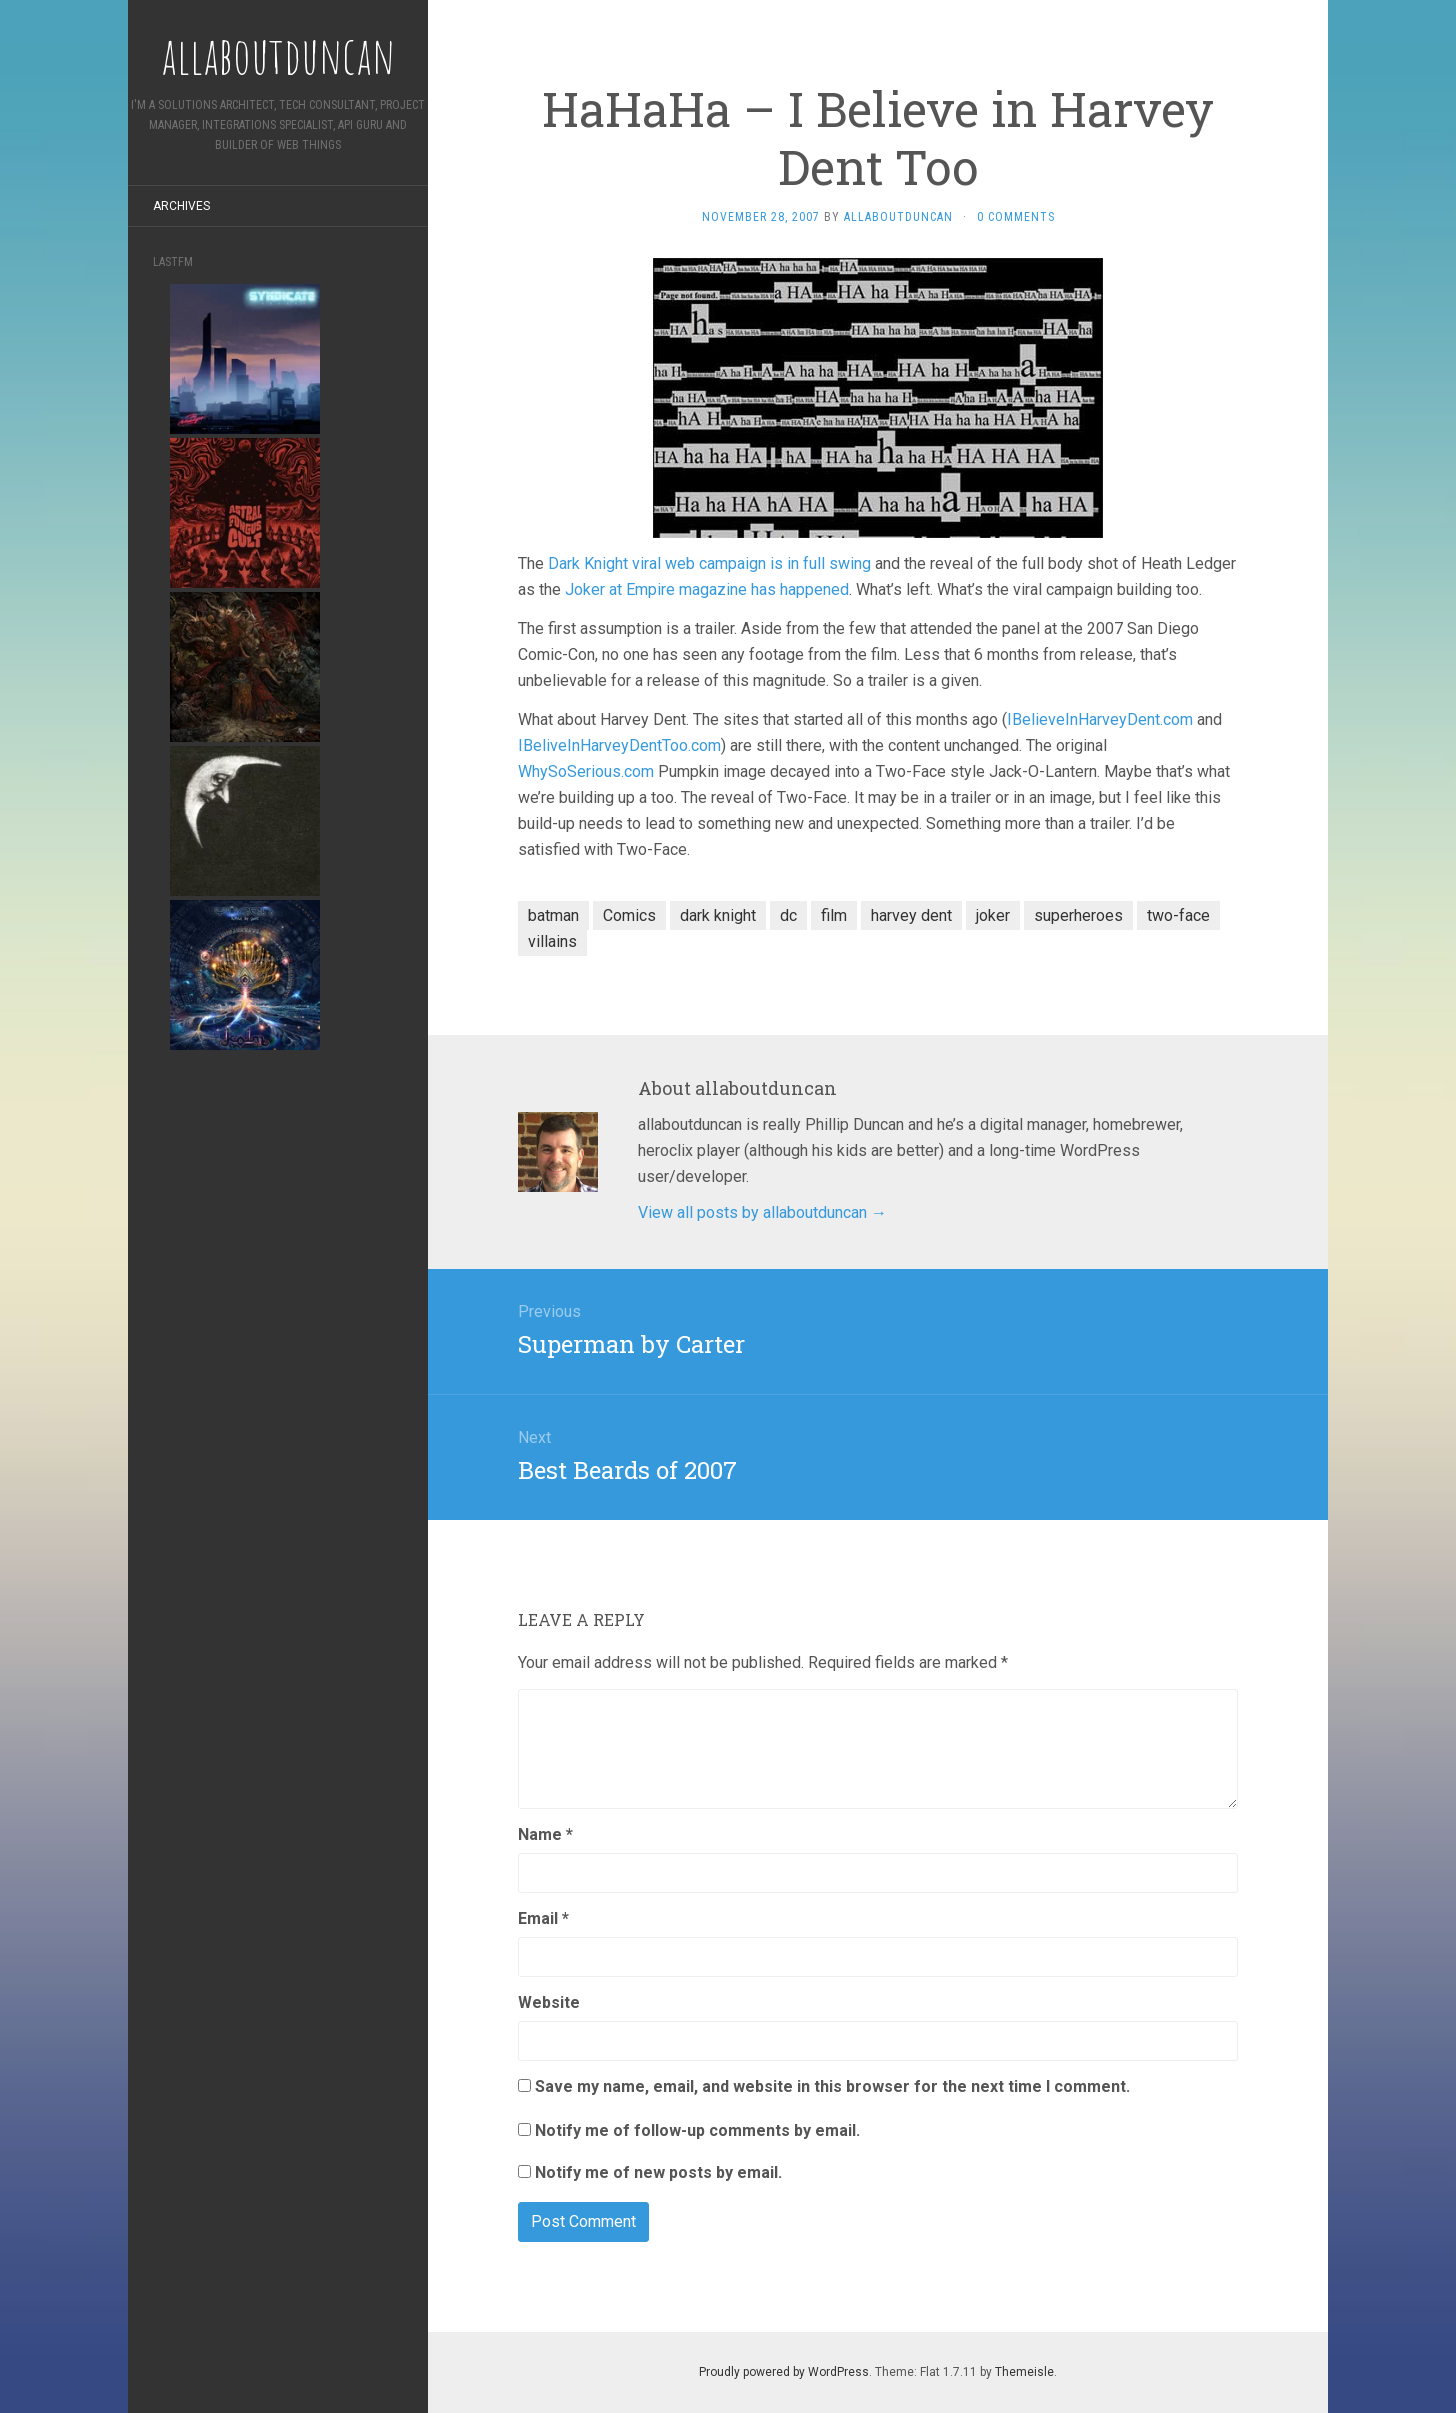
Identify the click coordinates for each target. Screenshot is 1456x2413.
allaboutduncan (898, 217)
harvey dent (911, 915)
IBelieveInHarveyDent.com (1100, 719)
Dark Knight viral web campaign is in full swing (709, 563)
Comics (629, 915)
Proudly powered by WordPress (784, 2372)
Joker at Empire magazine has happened (707, 589)
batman (553, 915)
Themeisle (1024, 2372)
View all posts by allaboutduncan (762, 1212)
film (834, 915)
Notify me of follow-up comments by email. (697, 2130)
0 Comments (1016, 217)
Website (549, 2002)
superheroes (1078, 915)
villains (552, 941)
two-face (1178, 915)
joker (993, 915)
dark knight (718, 915)
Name (545, 1834)
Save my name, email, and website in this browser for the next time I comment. (832, 2086)
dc (788, 915)
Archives (181, 206)
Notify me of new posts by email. (658, 2172)
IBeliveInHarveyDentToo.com (619, 745)
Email (543, 1918)
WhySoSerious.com (586, 771)
